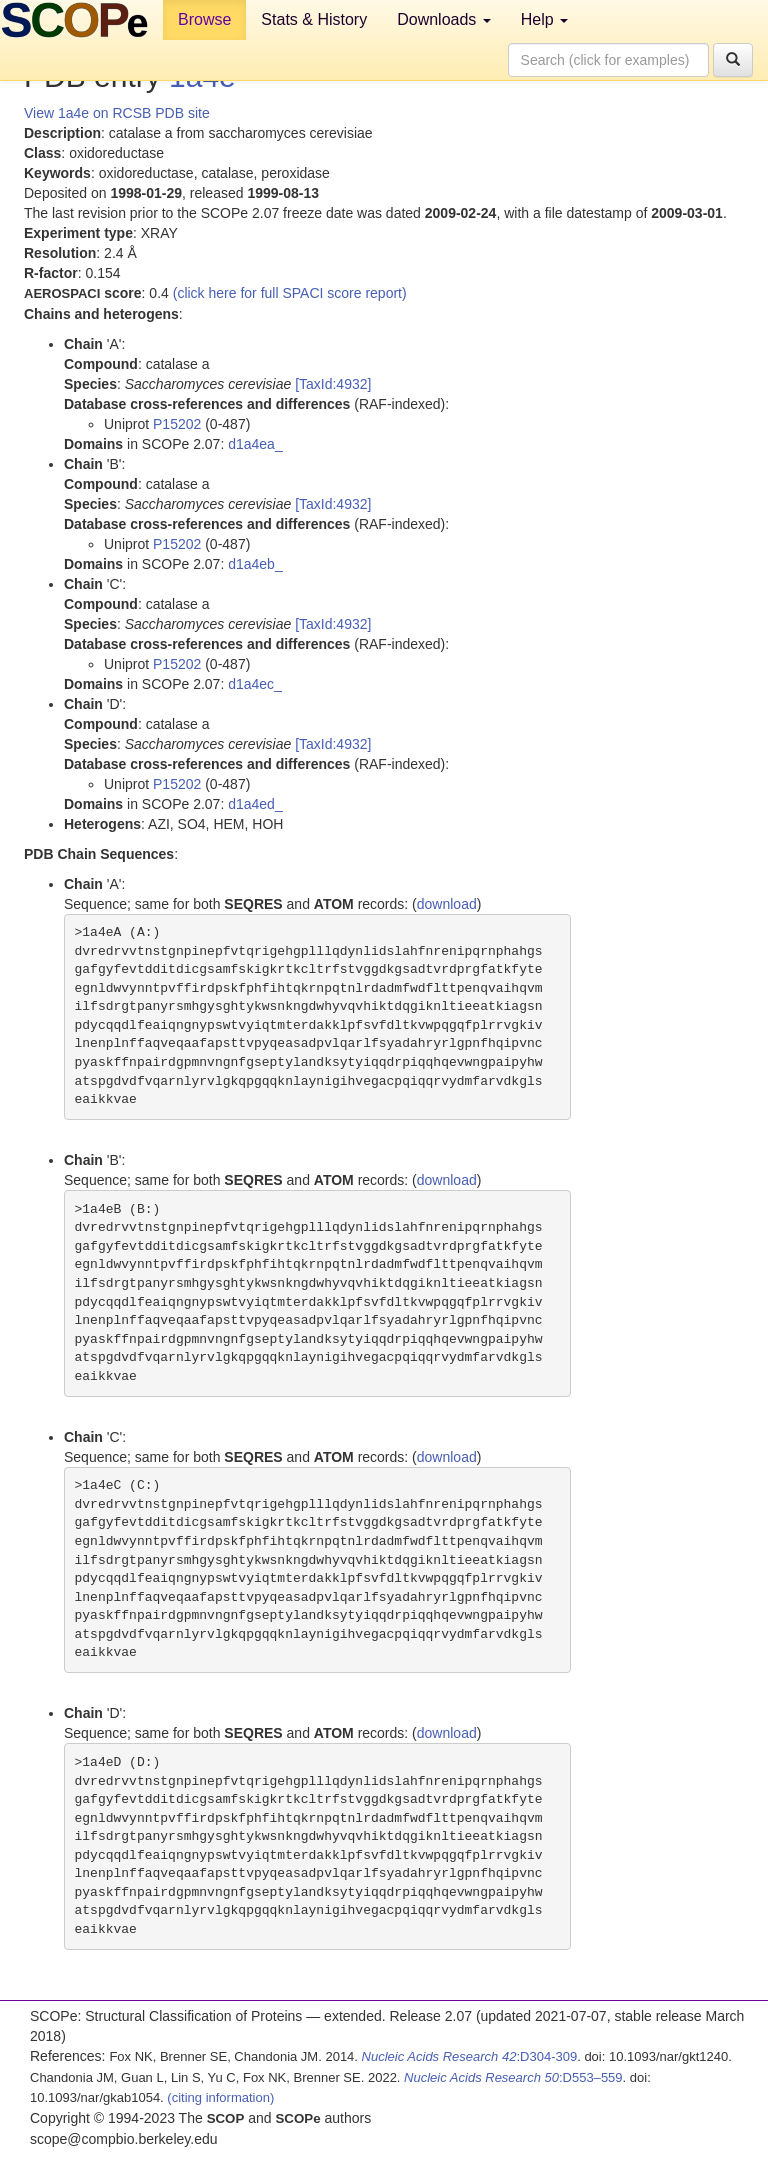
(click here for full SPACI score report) (290, 293)
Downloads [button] (444, 19)
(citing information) (220, 2097)
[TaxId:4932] (333, 384)
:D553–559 (513, 2077)
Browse (204, 19)
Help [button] (544, 19)
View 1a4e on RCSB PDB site (117, 113)
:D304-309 (470, 2056)
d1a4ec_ (255, 684)
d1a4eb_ (255, 564)
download (447, 904)
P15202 (177, 424)
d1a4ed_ (255, 804)
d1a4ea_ (255, 444)
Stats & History (314, 19)
